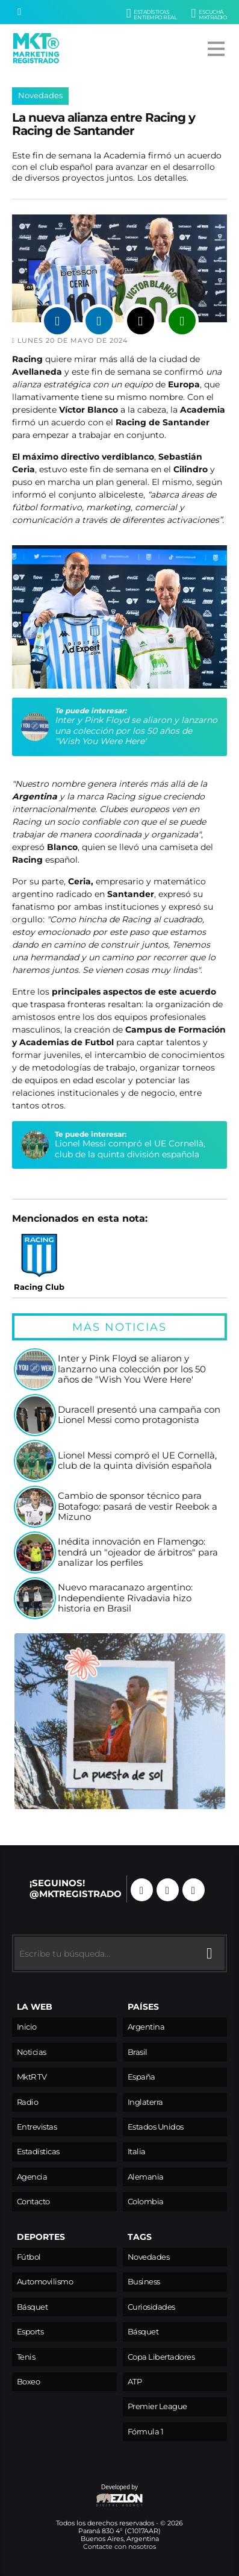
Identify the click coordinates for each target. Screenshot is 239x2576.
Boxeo (28, 2381)
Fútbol (29, 2257)
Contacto (33, 2201)
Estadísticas (38, 2151)
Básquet (32, 2307)
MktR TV (32, 2076)
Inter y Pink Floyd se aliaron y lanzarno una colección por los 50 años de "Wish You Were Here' (136, 730)
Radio (28, 2102)
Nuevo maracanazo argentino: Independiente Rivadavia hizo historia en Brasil (125, 1598)
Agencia (32, 2176)
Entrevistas (37, 2126)
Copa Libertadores (161, 2357)
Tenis (26, 2357)
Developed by (78, 2496)
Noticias (31, 2052)
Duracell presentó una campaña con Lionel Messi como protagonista (139, 1415)
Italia (137, 2151)
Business (144, 2281)
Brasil (137, 2052)
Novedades (40, 95)
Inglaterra (145, 2102)
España (141, 2076)
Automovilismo (45, 2281)
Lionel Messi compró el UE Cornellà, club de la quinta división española (130, 1149)
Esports (30, 2331)
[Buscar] (19, 12)
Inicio (27, 2026)
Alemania (146, 2176)
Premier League (157, 2406)
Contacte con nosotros (119, 2546)
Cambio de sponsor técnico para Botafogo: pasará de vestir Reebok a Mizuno (137, 1506)
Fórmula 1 (146, 2431)
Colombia (146, 2201)
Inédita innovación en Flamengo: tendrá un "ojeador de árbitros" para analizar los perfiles (138, 1552)
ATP (135, 2381)
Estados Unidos (156, 2126)
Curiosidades (151, 2307)
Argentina (146, 2026)
